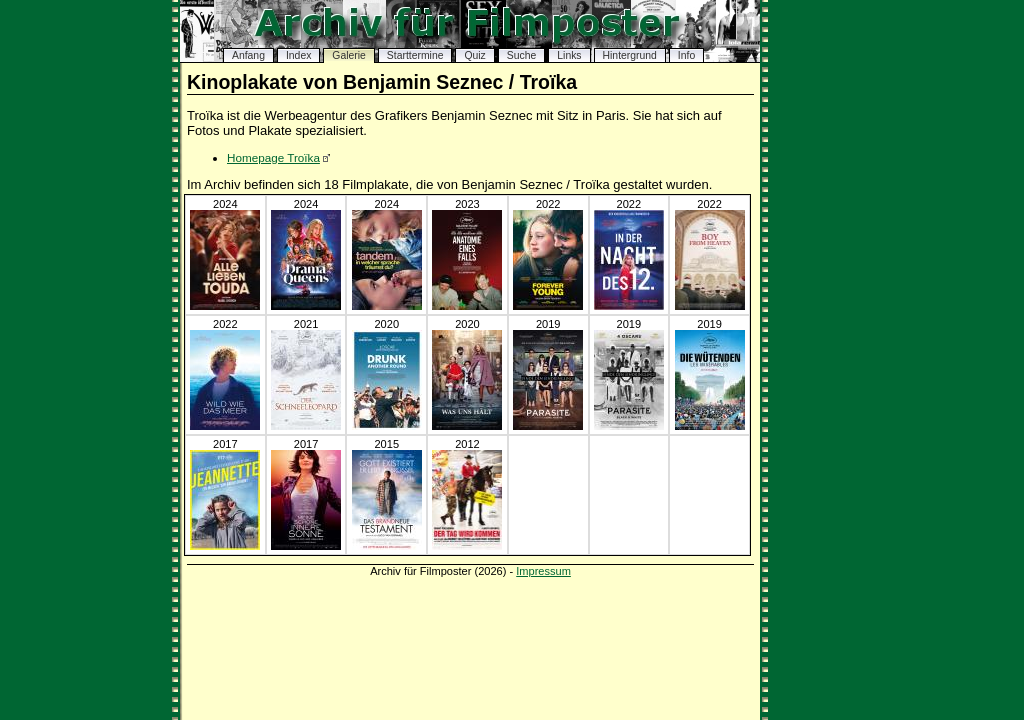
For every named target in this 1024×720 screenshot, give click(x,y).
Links (569, 55)
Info (686, 55)
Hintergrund (630, 55)
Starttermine (415, 55)
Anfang (248, 55)
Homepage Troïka (273, 157)
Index (298, 55)
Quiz (474, 55)
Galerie (349, 55)
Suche (521, 55)
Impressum (543, 571)
